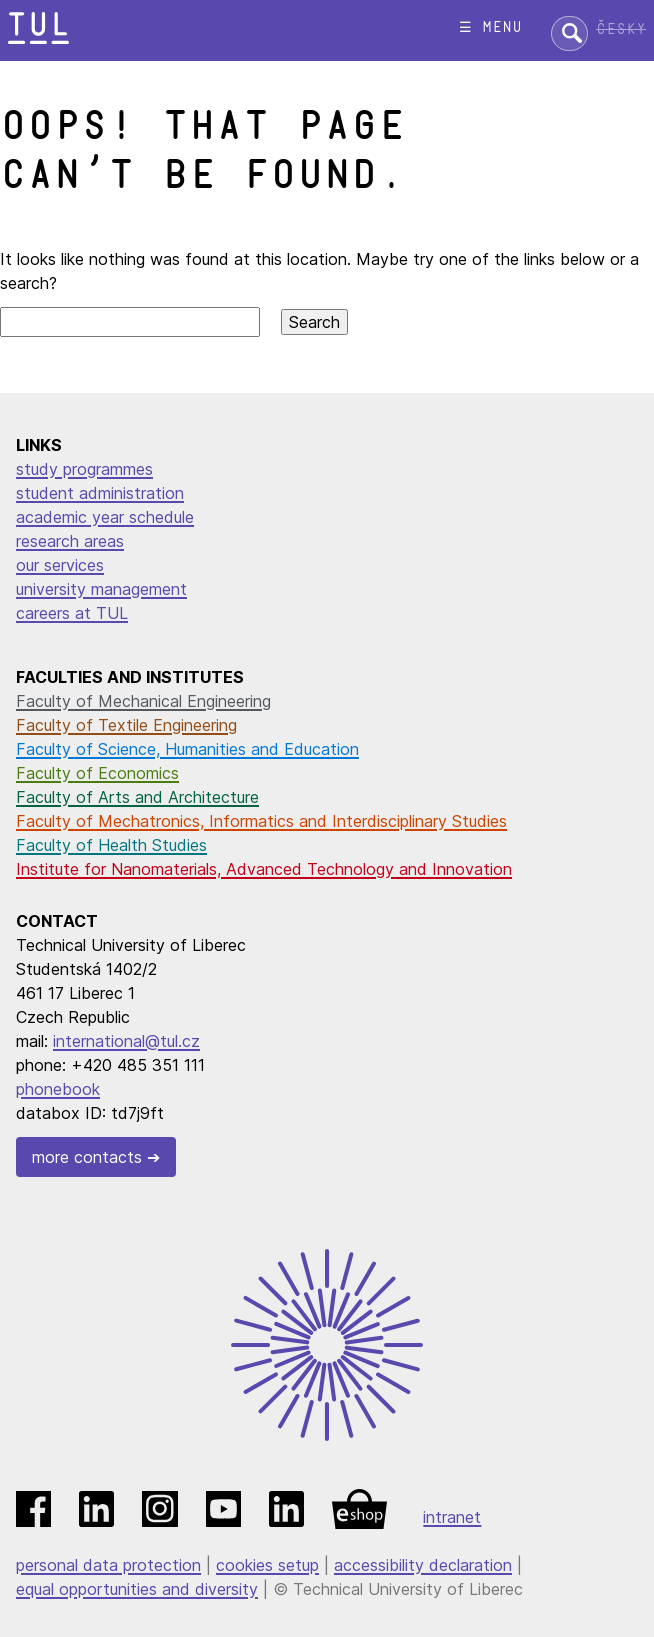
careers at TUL (72, 613)
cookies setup (267, 1565)
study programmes (84, 469)
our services (60, 565)
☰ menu (490, 27)
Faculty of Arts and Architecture (137, 797)
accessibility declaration (423, 1565)
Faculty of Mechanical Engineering (143, 701)
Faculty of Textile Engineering (126, 725)
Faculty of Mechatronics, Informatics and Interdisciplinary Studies (261, 821)
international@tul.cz (126, 1041)
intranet (452, 1517)
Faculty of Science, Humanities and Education (187, 749)
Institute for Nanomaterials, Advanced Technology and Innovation (264, 869)
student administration (100, 493)
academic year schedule (105, 517)
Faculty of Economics (97, 773)
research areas (70, 541)
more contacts (87, 1157)
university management (101, 589)
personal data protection (108, 1565)
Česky (621, 29)
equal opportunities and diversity (137, 1589)
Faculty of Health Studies (111, 845)
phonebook (58, 1089)
